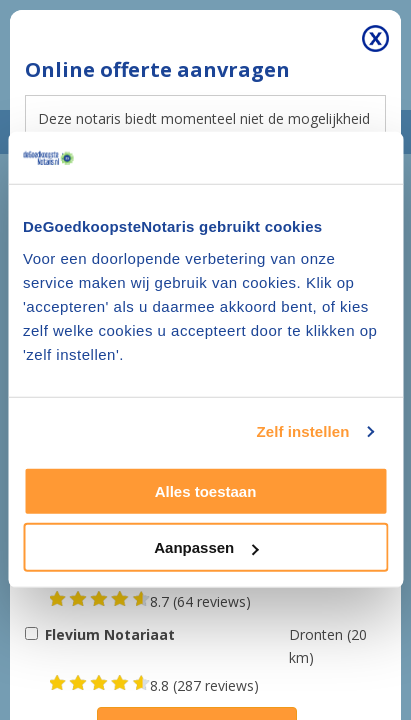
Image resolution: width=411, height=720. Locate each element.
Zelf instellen (302, 431)
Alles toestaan (206, 491)
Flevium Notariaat (110, 634)
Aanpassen (206, 547)
